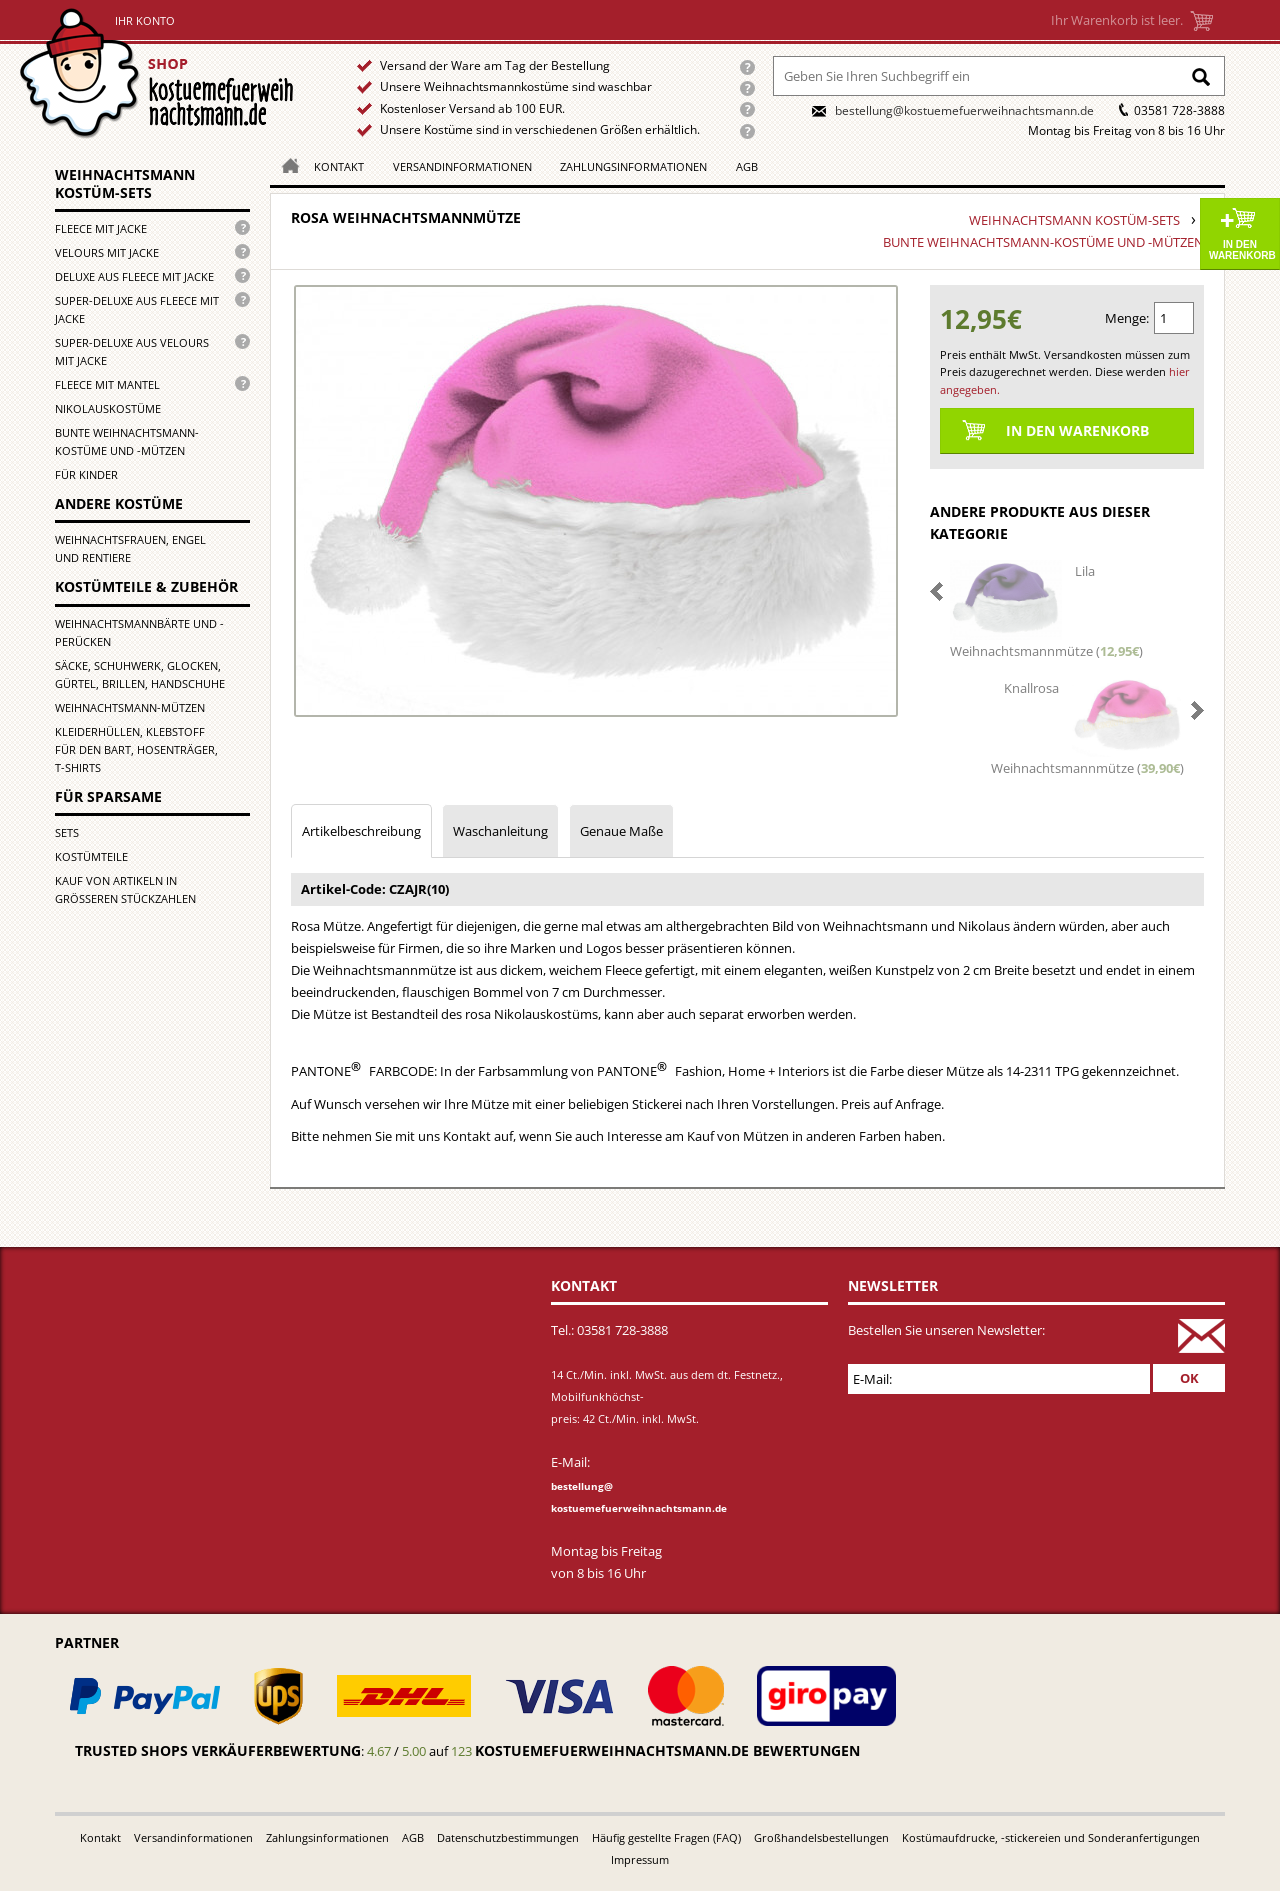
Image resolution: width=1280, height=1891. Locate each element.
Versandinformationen (462, 166)
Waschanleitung (500, 831)
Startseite (161, 73)
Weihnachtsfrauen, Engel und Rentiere (130, 548)
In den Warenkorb (1242, 250)
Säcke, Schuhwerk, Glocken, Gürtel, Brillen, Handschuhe (140, 674)
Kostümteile (91, 856)
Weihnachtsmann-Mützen (130, 707)
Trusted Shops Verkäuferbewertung (218, 1750)
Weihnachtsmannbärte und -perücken (139, 632)
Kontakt (339, 166)
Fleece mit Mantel (107, 384)
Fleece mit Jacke (101, 228)
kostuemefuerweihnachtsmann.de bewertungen (667, 1750)
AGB (747, 166)
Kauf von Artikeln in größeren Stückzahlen (125, 889)
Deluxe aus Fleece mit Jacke (134, 276)
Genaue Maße (621, 831)
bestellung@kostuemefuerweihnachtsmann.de (964, 110)
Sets (67, 832)
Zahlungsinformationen (633, 166)
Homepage (285, 164)
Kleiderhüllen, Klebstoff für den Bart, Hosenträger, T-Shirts (136, 749)
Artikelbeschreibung (361, 831)
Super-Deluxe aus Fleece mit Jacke (137, 309)
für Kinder (86, 474)
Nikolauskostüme (108, 408)
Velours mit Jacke (107, 252)
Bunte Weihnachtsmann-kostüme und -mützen (127, 441)
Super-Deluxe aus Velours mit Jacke (132, 351)
